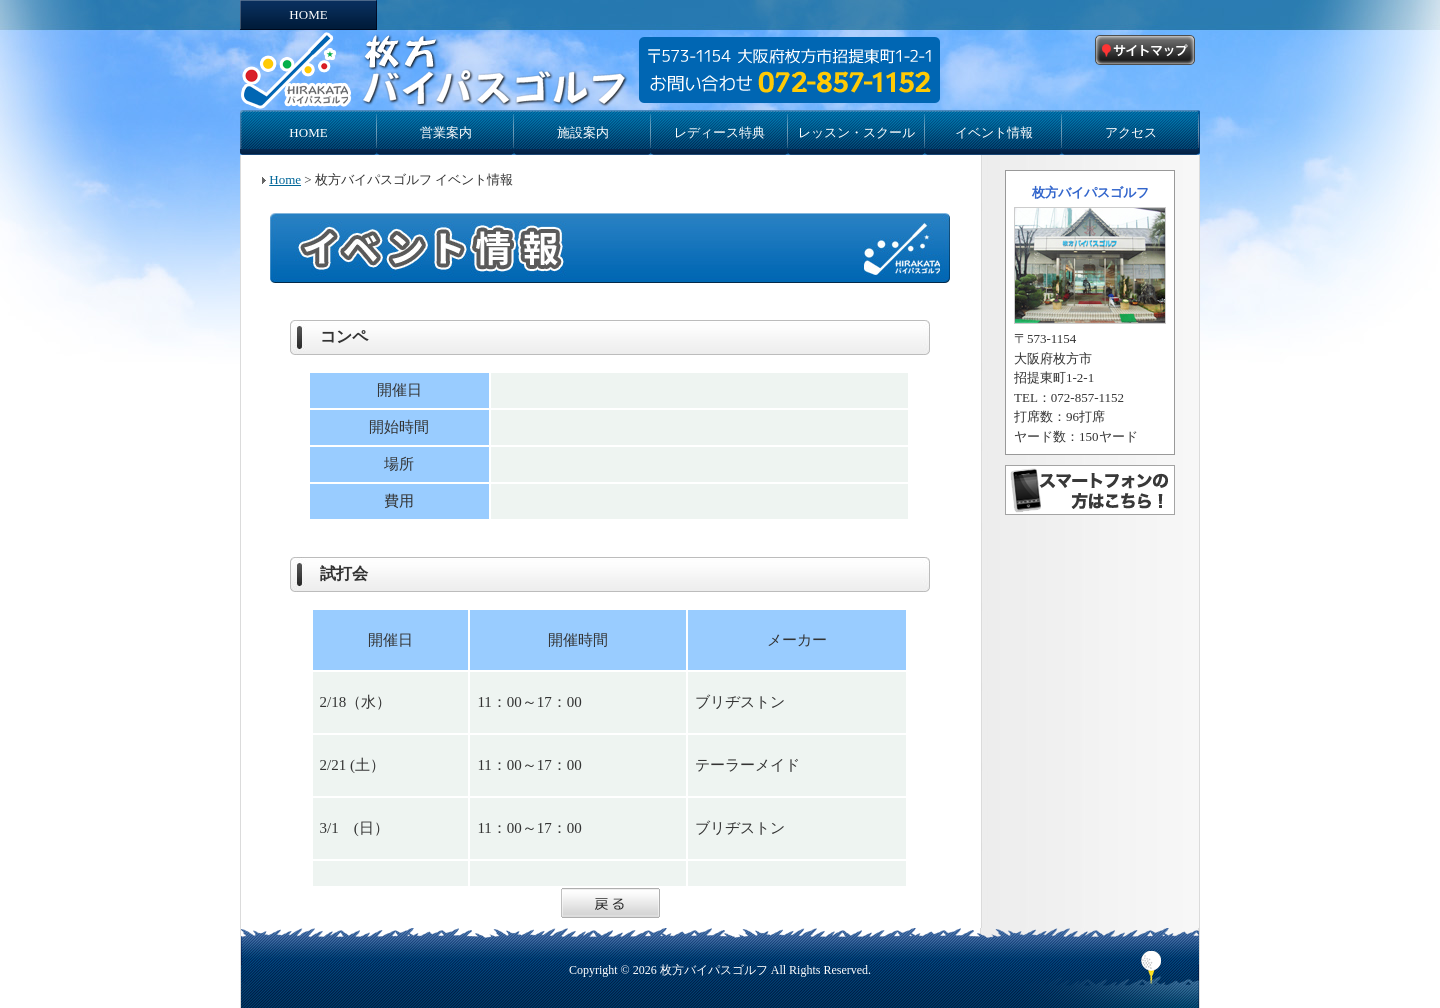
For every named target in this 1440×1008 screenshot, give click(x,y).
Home (285, 179)
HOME (308, 14)
